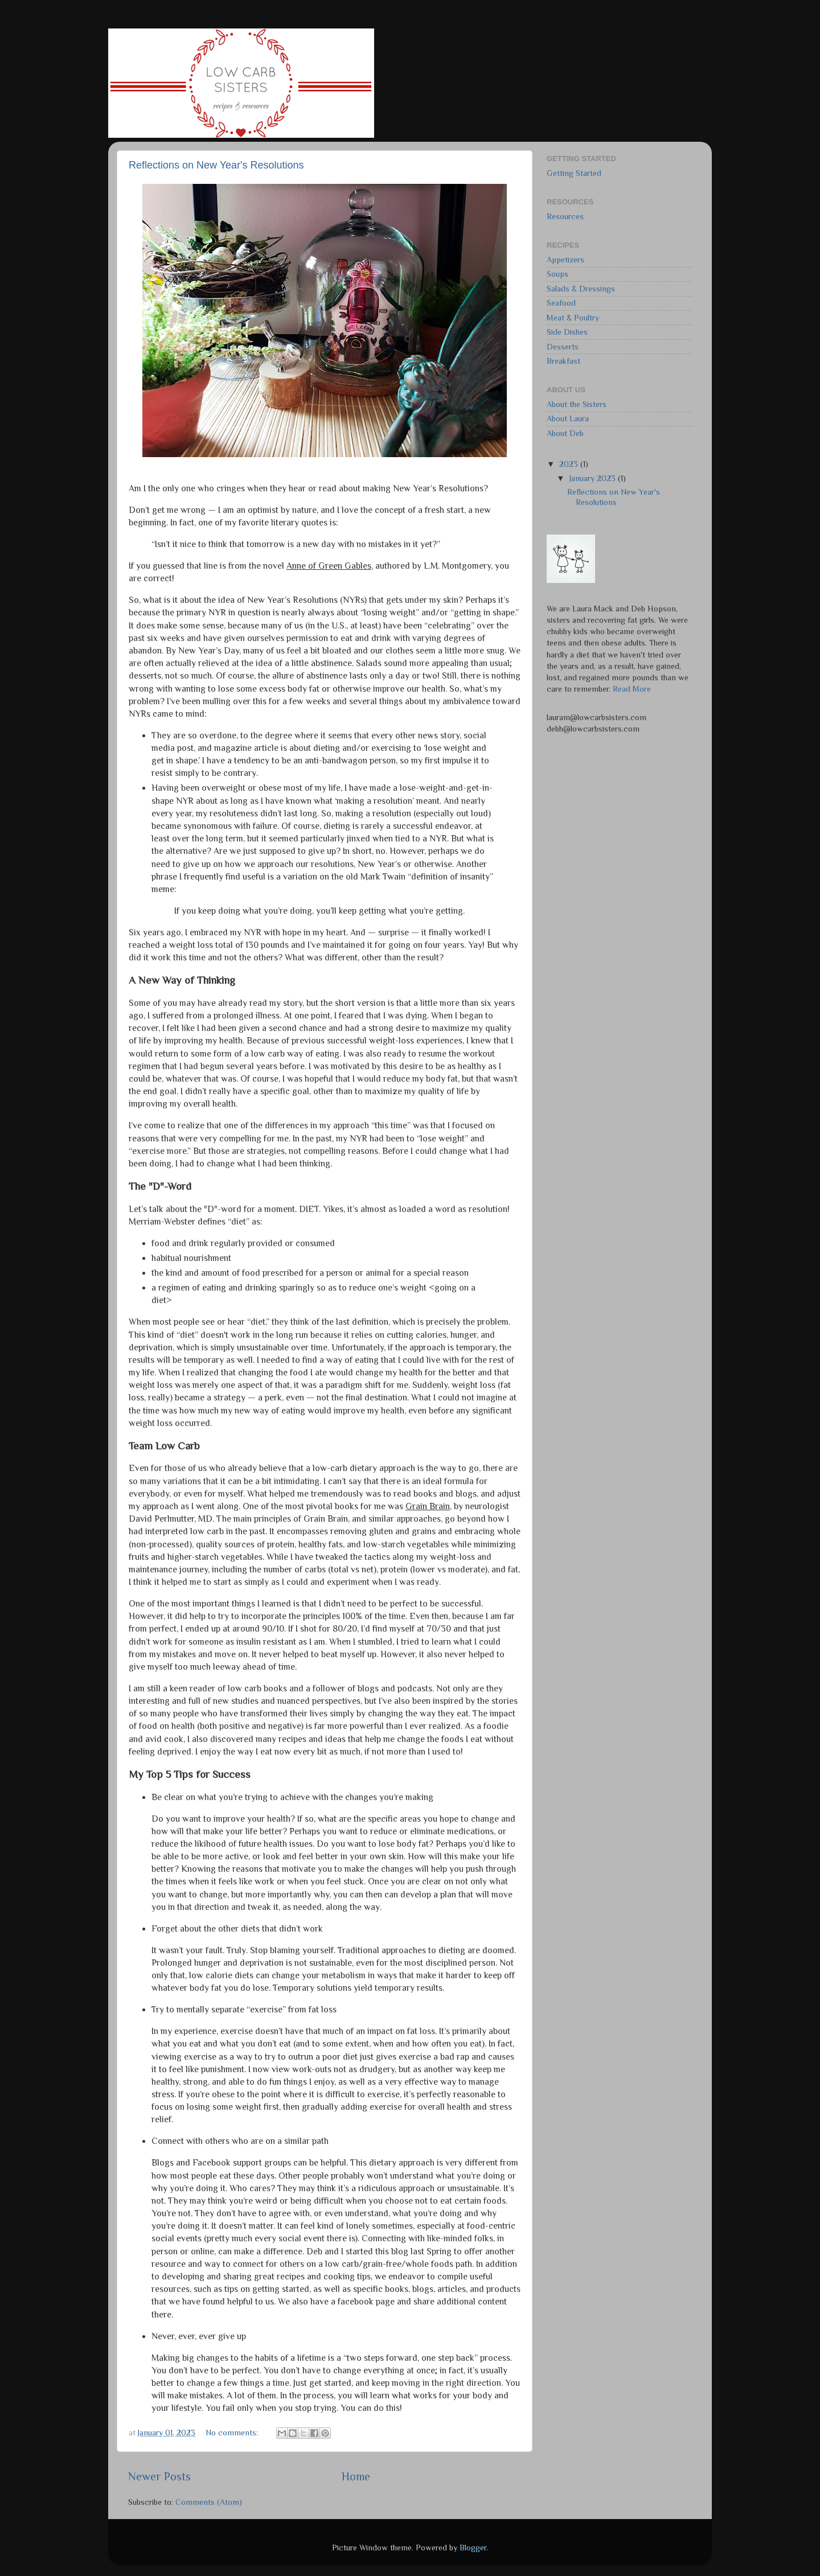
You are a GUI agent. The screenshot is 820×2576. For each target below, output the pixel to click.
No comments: (233, 2432)
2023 (569, 464)
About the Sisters (576, 404)
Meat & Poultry (573, 317)
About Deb (565, 433)
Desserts (563, 346)
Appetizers (565, 259)
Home (356, 2476)
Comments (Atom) (208, 2502)
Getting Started (574, 173)
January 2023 (593, 478)
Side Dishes (567, 331)
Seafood (561, 302)
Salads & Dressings (581, 288)
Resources (565, 216)
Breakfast (563, 360)
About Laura (568, 418)
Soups (557, 273)
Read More (632, 688)
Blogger (473, 2547)
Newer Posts (159, 2476)
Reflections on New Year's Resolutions (216, 165)
